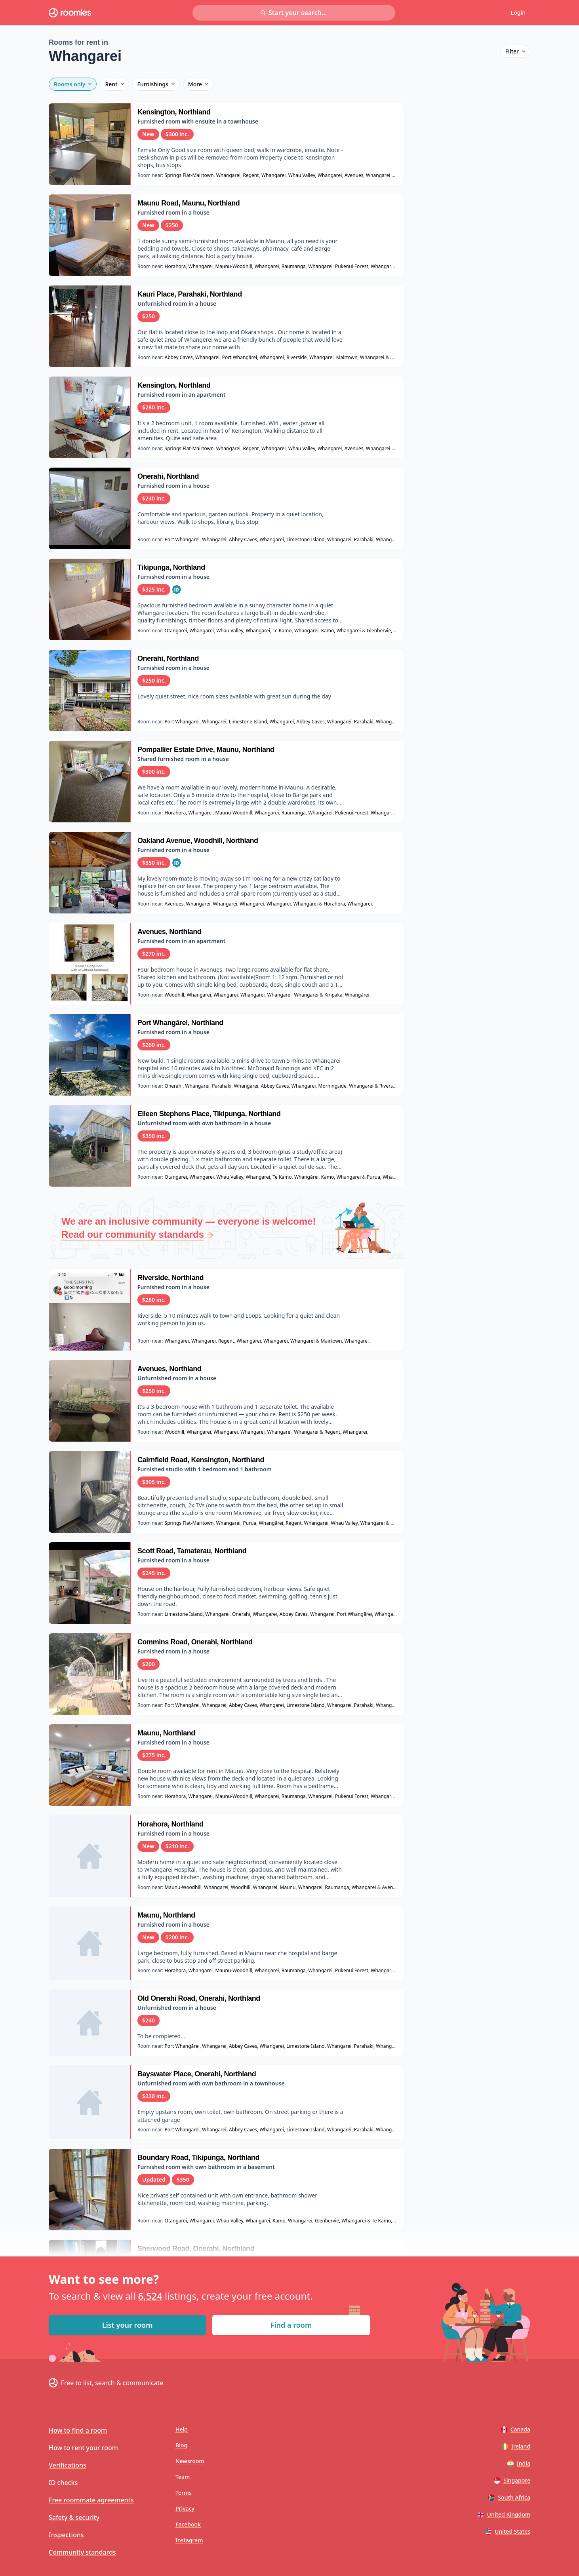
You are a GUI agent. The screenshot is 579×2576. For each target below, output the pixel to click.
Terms (183, 2492)
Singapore (512, 2480)
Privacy (184, 2508)
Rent (114, 84)
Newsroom (189, 2461)
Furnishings (156, 84)
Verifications (67, 2465)
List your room (127, 2325)
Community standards (82, 2552)
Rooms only (72, 84)
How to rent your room (83, 2447)
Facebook (188, 2524)
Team (182, 2477)
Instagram (189, 2540)
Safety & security (74, 2517)
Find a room (291, 2325)
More (198, 84)
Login (518, 12)
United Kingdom (504, 2514)
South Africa (509, 2497)
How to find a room (78, 2430)
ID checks (63, 2482)
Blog (181, 2445)
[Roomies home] (70, 12)
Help (181, 2429)
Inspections (66, 2534)
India (518, 2463)
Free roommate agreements (91, 2500)
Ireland (516, 2446)
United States (507, 2531)
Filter (515, 51)
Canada (515, 2429)
